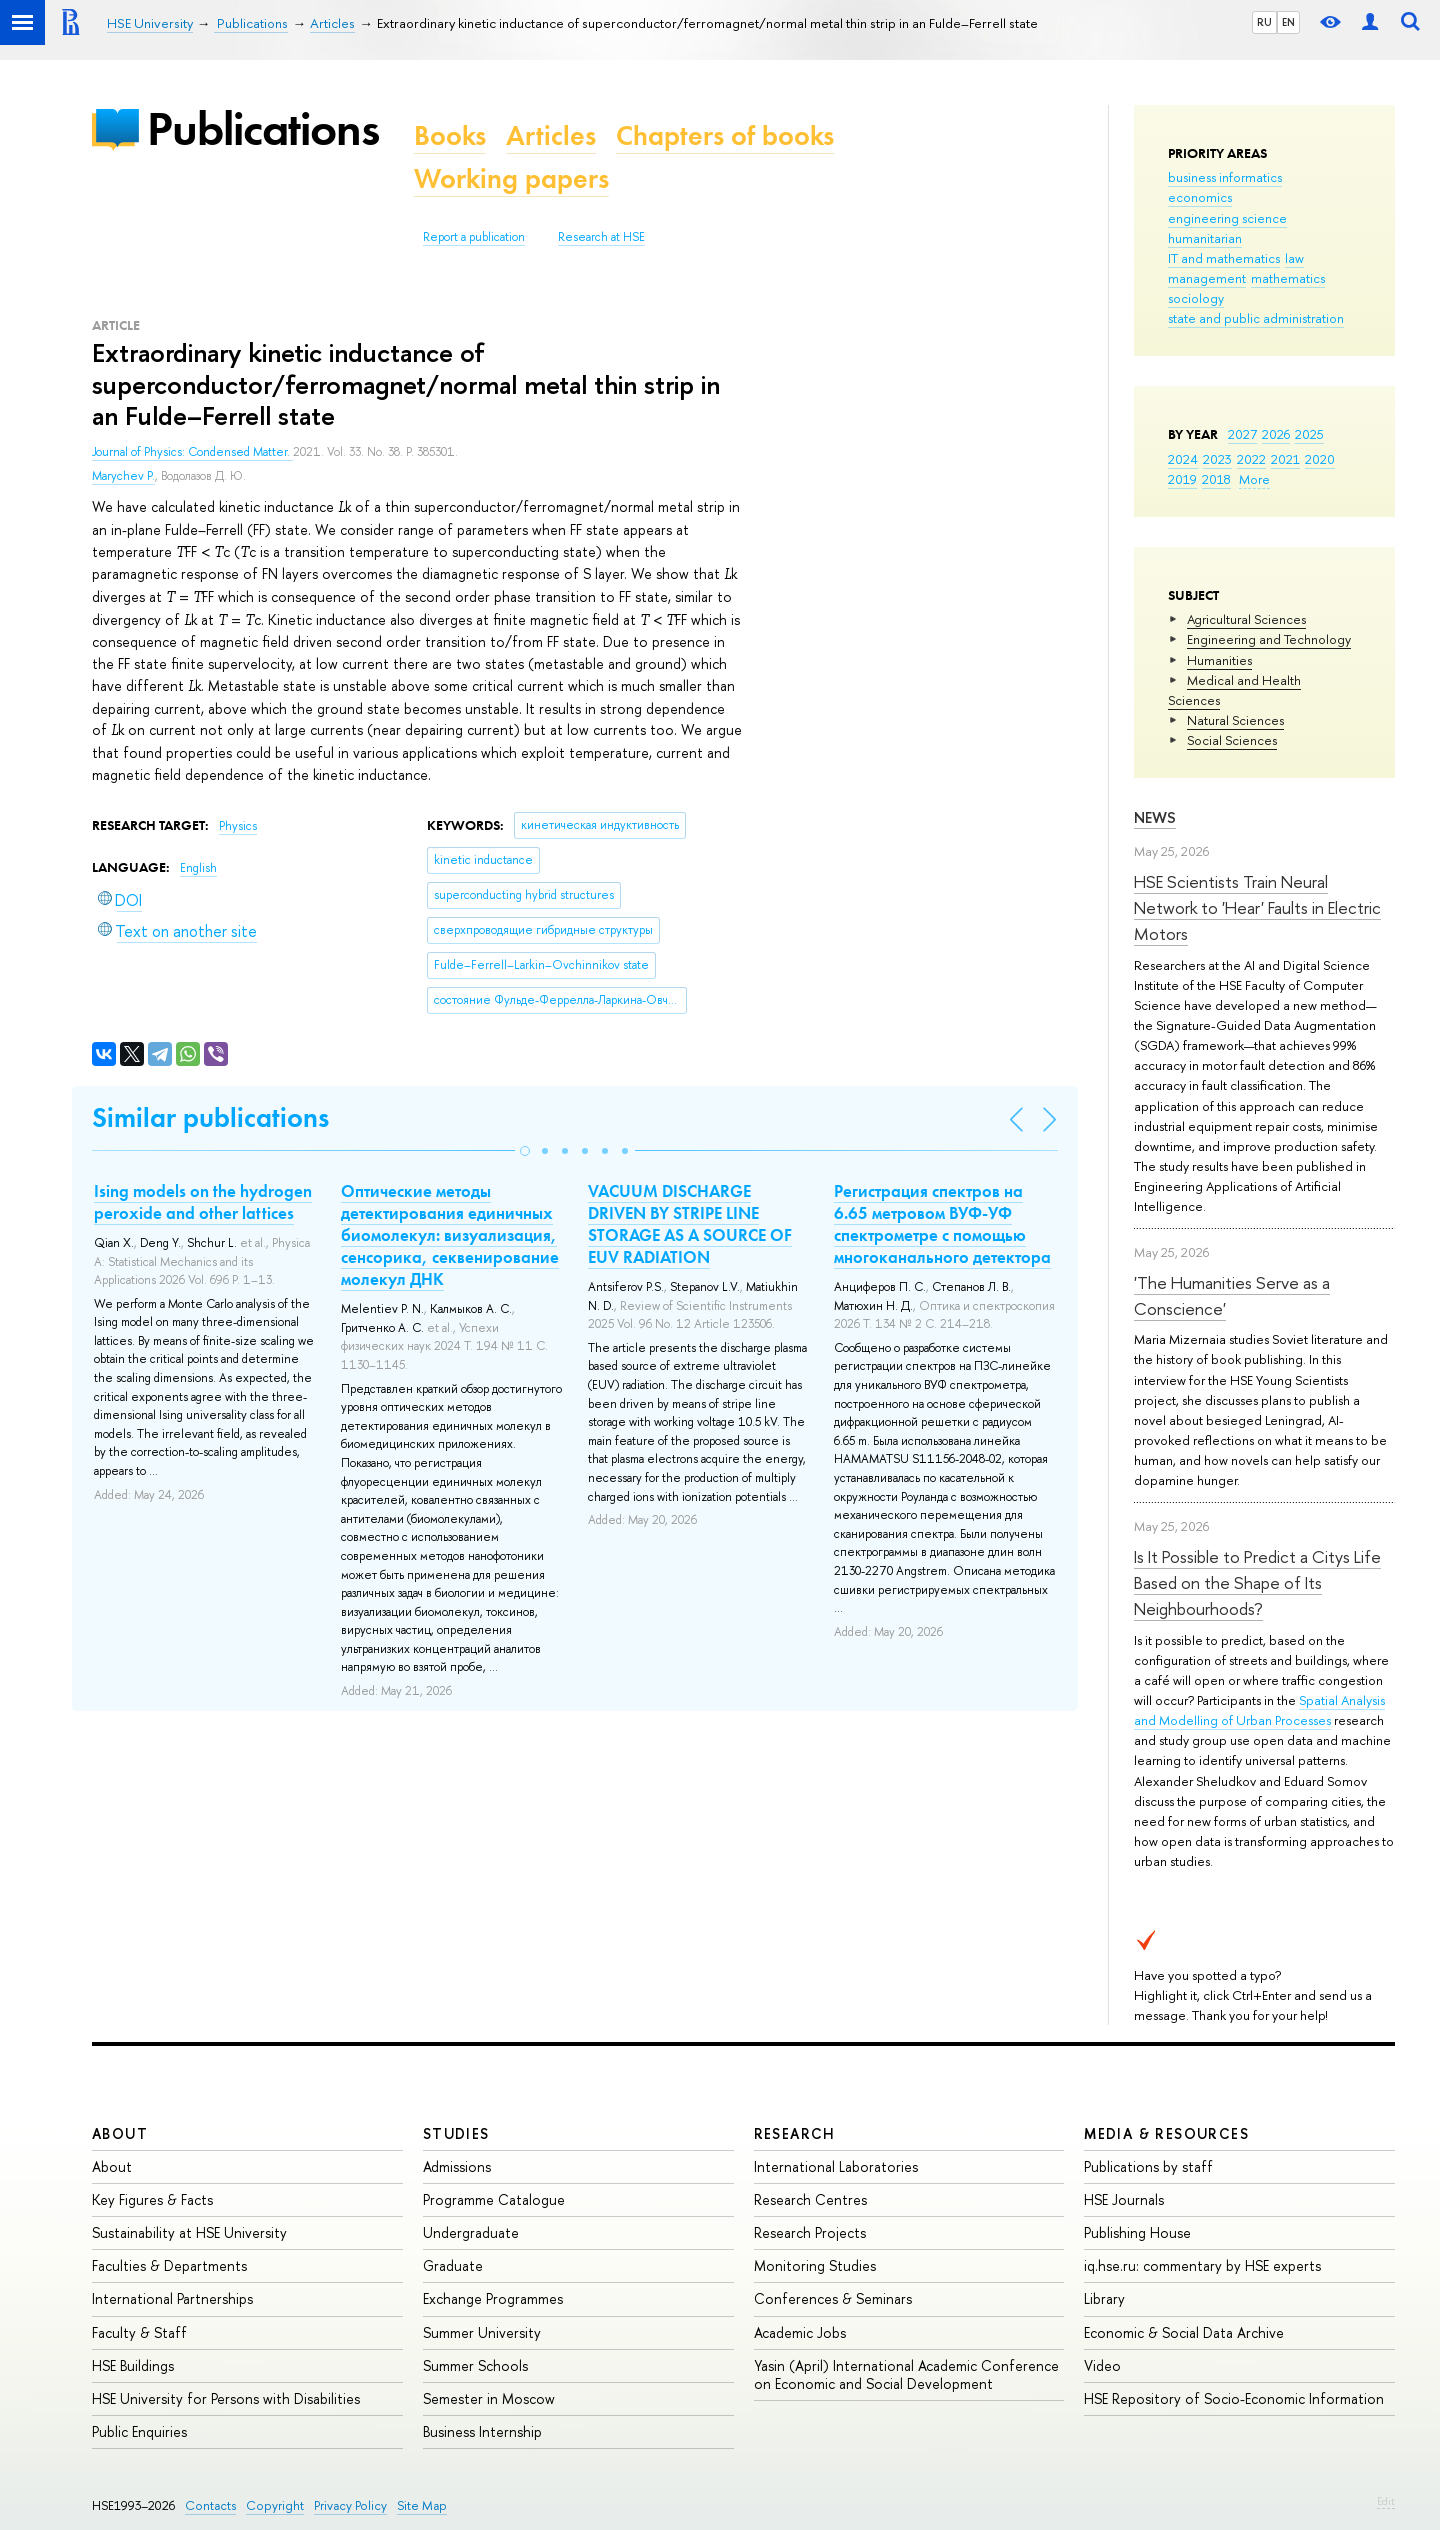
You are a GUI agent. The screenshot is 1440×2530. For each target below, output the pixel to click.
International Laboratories (836, 2166)
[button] (525, 1151)
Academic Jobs (800, 2332)
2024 (1183, 459)
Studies (456, 2133)
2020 (1320, 459)
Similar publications (210, 1117)
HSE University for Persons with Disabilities (226, 2398)
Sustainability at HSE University (189, 2232)
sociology (1196, 298)
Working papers (511, 178)
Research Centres (810, 2199)
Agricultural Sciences (1246, 619)
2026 (1276, 434)
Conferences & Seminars (833, 2298)
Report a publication (474, 237)
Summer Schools (475, 2365)
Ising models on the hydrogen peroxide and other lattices (203, 1202)
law (1294, 258)
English (198, 868)
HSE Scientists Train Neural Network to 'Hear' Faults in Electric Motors (1257, 908)
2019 (1182, 479)
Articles (551, 135)
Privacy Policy (350, 2505)
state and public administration (1256, 318)
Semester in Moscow (489, 2398)
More (1254, 479)
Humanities (1219, 660)
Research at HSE (601, 237)
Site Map (422, 2505)
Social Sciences (1232, 740)
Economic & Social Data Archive (1184, 2332)
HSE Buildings (133, 2365)
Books (450, 135)
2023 (1217, 459)
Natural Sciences (1235, 720)
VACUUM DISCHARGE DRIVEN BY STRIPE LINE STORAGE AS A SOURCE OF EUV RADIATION (690, 1224)
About (120, 2133)
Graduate (453, 2265)
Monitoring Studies (815, 2265)
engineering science (1227, 218)
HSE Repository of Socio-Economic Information (1234, 2398)
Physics (238, 826)
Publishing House (1137, 2232)
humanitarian (1205, 238)
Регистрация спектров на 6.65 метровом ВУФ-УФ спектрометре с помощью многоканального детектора (942, 1224)
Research (795, 2133)
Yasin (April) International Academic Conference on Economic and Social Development (906, 2374)
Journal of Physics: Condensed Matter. (192, 452)
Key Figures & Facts (152, 2199)
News (1155, 817)
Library (1104, 2298)
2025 (1309, 434)
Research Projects (810, 2232)
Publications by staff (1148, 2166)
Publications (263, 128)
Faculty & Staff (139, 2332)
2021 (1285, 459)
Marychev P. (123, 476)
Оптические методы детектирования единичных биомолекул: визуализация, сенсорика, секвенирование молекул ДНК (450, 1235)
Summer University (482, 2332)
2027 (1242, 434)
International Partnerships (172, 2298)
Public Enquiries (139, 2431)
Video (1102, 2365)
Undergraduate (471, 2232)
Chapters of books (725, 135)
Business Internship (482, 2431)
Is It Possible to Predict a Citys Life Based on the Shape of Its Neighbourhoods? (1257, 1583)
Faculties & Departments (169, 2265)
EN (1288, 22)
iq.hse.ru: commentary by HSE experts (1202, 2265)
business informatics (1225, 177)
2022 (1251, 459)
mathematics (1288, 278)
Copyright (275, 2505)
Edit (1386, 2501)
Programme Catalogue (494, 2199)
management (1207, 278)
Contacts (210, 2505)
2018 (1216, 479)
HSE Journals (1124, 2199)
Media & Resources (1166, 2133)
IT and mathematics (1224, 258)
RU (1264, 22)
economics (1200, 197)
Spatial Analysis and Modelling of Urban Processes (1259, 1710)
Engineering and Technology (1269, 639)
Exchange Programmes (493, 2298)
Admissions (457, 2166)
